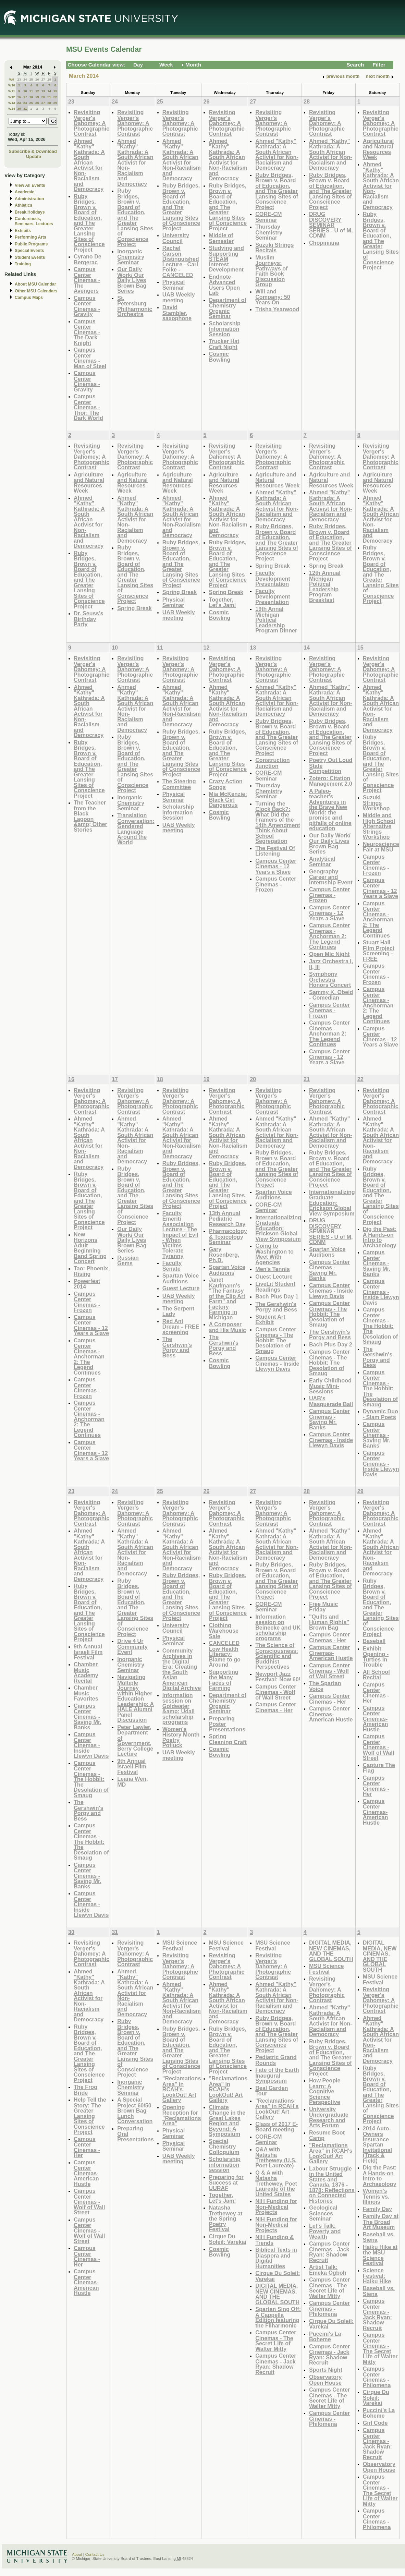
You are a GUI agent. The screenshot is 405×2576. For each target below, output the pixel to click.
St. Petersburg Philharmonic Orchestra (134, 306)
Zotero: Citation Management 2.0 (330, 781)
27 (43, 79)
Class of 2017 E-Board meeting (276, 2127)
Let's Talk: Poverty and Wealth (325, 2231)
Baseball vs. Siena (379, 2237)
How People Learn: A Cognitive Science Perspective (325, 2091)
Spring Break (134, 608)
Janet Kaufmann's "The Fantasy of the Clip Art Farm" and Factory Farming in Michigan (227, 1298)
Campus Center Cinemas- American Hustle (331, 1652)
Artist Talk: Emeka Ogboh (327, 2270)
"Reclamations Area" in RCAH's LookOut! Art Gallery (181, 2089)
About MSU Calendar (35, 284)
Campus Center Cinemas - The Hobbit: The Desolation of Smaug (275, 1340)
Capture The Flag (379, 1768)
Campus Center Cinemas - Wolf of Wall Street (275, 1692)
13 (43, 91)
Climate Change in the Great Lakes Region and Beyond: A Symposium (227, 2120)
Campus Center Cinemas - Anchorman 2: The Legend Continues (329, 936)
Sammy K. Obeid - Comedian (331, 995)
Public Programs (31, 244)
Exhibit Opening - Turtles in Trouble (376, 1656)
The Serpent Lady (178, 1311)
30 (19, 108)
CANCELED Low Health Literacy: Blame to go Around (224, 1654)
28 (49, 79)
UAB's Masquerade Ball (331, 1401)
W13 (11, 103)
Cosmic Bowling (219, 357)
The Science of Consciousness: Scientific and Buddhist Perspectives (276, 1656)
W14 (11, 108)
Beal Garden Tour (271, 2091)
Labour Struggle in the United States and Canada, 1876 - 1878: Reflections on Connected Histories (332, 2184)
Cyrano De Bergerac (87, 259)
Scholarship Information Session (224, 328)
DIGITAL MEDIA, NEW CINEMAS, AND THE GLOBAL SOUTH (277, 2294)
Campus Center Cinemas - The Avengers (87, 280)
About (77, 2554)
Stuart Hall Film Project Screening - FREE (378, 950)
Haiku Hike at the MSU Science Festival (380, 2255)
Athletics (23, 205)
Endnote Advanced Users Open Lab (224, 285)
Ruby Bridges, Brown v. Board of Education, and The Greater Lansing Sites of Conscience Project (89, 223)
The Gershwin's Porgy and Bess (177, 1347)
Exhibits (23, 230)
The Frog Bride (85, 2090)
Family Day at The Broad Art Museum (380, 2221)
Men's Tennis (272, 1269)
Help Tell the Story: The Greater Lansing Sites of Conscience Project (90, 2115)
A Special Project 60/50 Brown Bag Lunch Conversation (134, 2110)
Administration (29, 198)
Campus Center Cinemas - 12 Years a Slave (275, 866)
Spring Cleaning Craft (227, 1739)
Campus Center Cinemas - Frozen (275, 884)
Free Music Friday (323, 1607)
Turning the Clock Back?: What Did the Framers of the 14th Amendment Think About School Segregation (277, 822)
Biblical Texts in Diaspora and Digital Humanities (276, 2258)
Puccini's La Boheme (325, 2337)
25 (31, 79)
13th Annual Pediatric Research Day (227, 1218)
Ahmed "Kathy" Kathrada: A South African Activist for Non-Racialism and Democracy (89, 165)
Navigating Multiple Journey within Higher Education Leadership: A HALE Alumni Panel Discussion (135, 1698)
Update (33, 156)
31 (25, 108)
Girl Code (375, 2423)
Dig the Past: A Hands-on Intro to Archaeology (380, 1237)
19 (37, 97)
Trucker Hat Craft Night (224, 344)
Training (23, 264)
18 (31, 97)
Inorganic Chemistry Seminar (130, 256)
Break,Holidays (30, 212)
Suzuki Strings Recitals (274, 248)
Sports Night (325, 2370)
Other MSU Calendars (36, 291)
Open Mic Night (329, 954)
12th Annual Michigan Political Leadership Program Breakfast (325, 586)
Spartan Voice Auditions (180, 1278)
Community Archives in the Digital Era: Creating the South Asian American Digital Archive (181, 1669)
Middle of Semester (221, 238)
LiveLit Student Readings (275, 1287)
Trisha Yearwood (277, 309)
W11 (11, 91)
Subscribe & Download (33, 151)
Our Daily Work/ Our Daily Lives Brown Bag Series (131, 280)
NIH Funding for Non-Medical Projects (276, 2206)
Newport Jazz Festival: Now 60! (277, 1677)
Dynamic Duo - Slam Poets (380, 1414)
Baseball (374, 1641)
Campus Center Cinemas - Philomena (329, 2308)
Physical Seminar (173, 285)
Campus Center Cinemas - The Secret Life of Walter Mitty (275, 2340)
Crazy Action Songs (225, 784)
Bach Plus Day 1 (276, 1296)
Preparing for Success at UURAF (226, 2182)
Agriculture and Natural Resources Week (89, 482)
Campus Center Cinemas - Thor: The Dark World (88, 407)
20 (43, 97)
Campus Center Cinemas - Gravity (87, 306)
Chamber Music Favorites (86, 1693)
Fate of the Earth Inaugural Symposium (277, 2075)
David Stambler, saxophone (177, 312)
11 (31, 91)
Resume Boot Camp (327, 2135)
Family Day (377, 2209)
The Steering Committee (179, 784)
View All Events (30, 185)
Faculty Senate (172, 1266)
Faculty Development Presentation (272, 578)
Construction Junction (272, 763)
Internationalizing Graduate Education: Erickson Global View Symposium (278, 1228)
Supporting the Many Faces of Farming (223, 1680)
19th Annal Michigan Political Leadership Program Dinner (276, 619)
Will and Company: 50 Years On (272, 296)
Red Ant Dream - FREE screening (180, 1326)
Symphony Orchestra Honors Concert (330, 979)
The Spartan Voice (325, 1686)
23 (19, 79)
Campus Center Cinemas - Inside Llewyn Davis (277, 1363)
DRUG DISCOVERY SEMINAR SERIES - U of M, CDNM (331, 225)
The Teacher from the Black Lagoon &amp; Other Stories (90, 816)
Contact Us (95, 2554)
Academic (24, 192)
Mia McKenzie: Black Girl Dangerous (228, 799)
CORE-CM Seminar (268, 217)
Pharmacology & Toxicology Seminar (228, 1236)
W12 (11, 97)
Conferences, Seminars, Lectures (34, 221)
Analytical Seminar (322, 862)
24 (25, 79)
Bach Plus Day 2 (330, 1344)
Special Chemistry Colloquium (224, 2146)
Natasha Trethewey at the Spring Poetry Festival (225, 2218)
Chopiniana (324, 243)
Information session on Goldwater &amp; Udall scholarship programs (178, 1708)
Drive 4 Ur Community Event (132, 1646)
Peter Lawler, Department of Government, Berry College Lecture (135, 1740)
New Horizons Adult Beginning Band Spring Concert (90, 1248)
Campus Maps (29, 297)
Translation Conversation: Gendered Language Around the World (136, 828)
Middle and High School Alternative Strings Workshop (379, 826)
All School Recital (376, 1675)
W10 (11, 85)
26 (37, 79)
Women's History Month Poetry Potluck (181, 1737)
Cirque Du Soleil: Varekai (227, 2239)
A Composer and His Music (227, 1327)
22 (55, 97)
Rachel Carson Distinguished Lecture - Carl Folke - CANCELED (180, 261)
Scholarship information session (224, 2164)
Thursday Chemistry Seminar (268, 232)
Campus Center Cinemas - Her (275, 1707)
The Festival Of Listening (275, 851)
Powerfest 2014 (87, 1284)
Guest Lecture (181, 1288)
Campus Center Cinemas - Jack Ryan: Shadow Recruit (275, 2364)
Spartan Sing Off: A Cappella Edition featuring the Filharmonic (278, 2317)
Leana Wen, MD (132, 1782)
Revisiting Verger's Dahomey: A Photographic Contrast (91, 123)
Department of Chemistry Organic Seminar (227, 308)
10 (25, 91)
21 (49, 97)
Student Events (30, 257)
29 (55, 103)
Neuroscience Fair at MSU (381, 847)
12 (37, 91)
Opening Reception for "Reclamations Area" (181, 2115)
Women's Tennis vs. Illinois (376, 2196)
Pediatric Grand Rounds (275, 2060)
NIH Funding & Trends (274, 2240)
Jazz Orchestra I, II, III (331, 964)
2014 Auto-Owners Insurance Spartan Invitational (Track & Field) (377, 2144)
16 (19, 97)
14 (49, 91)
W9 (11, 79)
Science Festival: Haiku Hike (377, 2275)
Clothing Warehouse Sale (223, 1630)
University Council (175, 238)
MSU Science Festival (179, 1945)
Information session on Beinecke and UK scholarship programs (277, 1627)
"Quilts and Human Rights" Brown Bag (329, 1622)
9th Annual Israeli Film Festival (88, 1651)
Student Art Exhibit (270, 1320)
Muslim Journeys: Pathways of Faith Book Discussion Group (271, 271)
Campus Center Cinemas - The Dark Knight (87, 332)
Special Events (29, 250)
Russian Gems (128, 1261)
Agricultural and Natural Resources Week (378, 149)
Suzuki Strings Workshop (376, 802)
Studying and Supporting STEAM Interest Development (226, 259)
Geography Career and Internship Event (331, 876)
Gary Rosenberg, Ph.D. (224, 1254)
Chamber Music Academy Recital (86, 1672)
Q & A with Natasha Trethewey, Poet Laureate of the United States (276, 2183)
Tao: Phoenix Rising (91, 1271)
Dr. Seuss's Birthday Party (88, 618)
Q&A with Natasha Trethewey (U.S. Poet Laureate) (275, 2157)
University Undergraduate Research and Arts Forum (328, 2117)
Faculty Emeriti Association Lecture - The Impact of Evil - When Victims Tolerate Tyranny (180, 1234)
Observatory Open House (325, 2380)
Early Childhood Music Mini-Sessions (330, 1385)
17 (25, 97)
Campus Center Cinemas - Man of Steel (90, 358)
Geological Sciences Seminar (323, 2213)
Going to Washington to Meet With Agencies (274, 1254)
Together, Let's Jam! (222, 602)
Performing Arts (30, 237)
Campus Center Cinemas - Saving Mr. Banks (329, 1270)
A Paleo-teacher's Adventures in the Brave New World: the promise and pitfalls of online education (330, 810)
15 (55, 91)
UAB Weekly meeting (178, 297)
